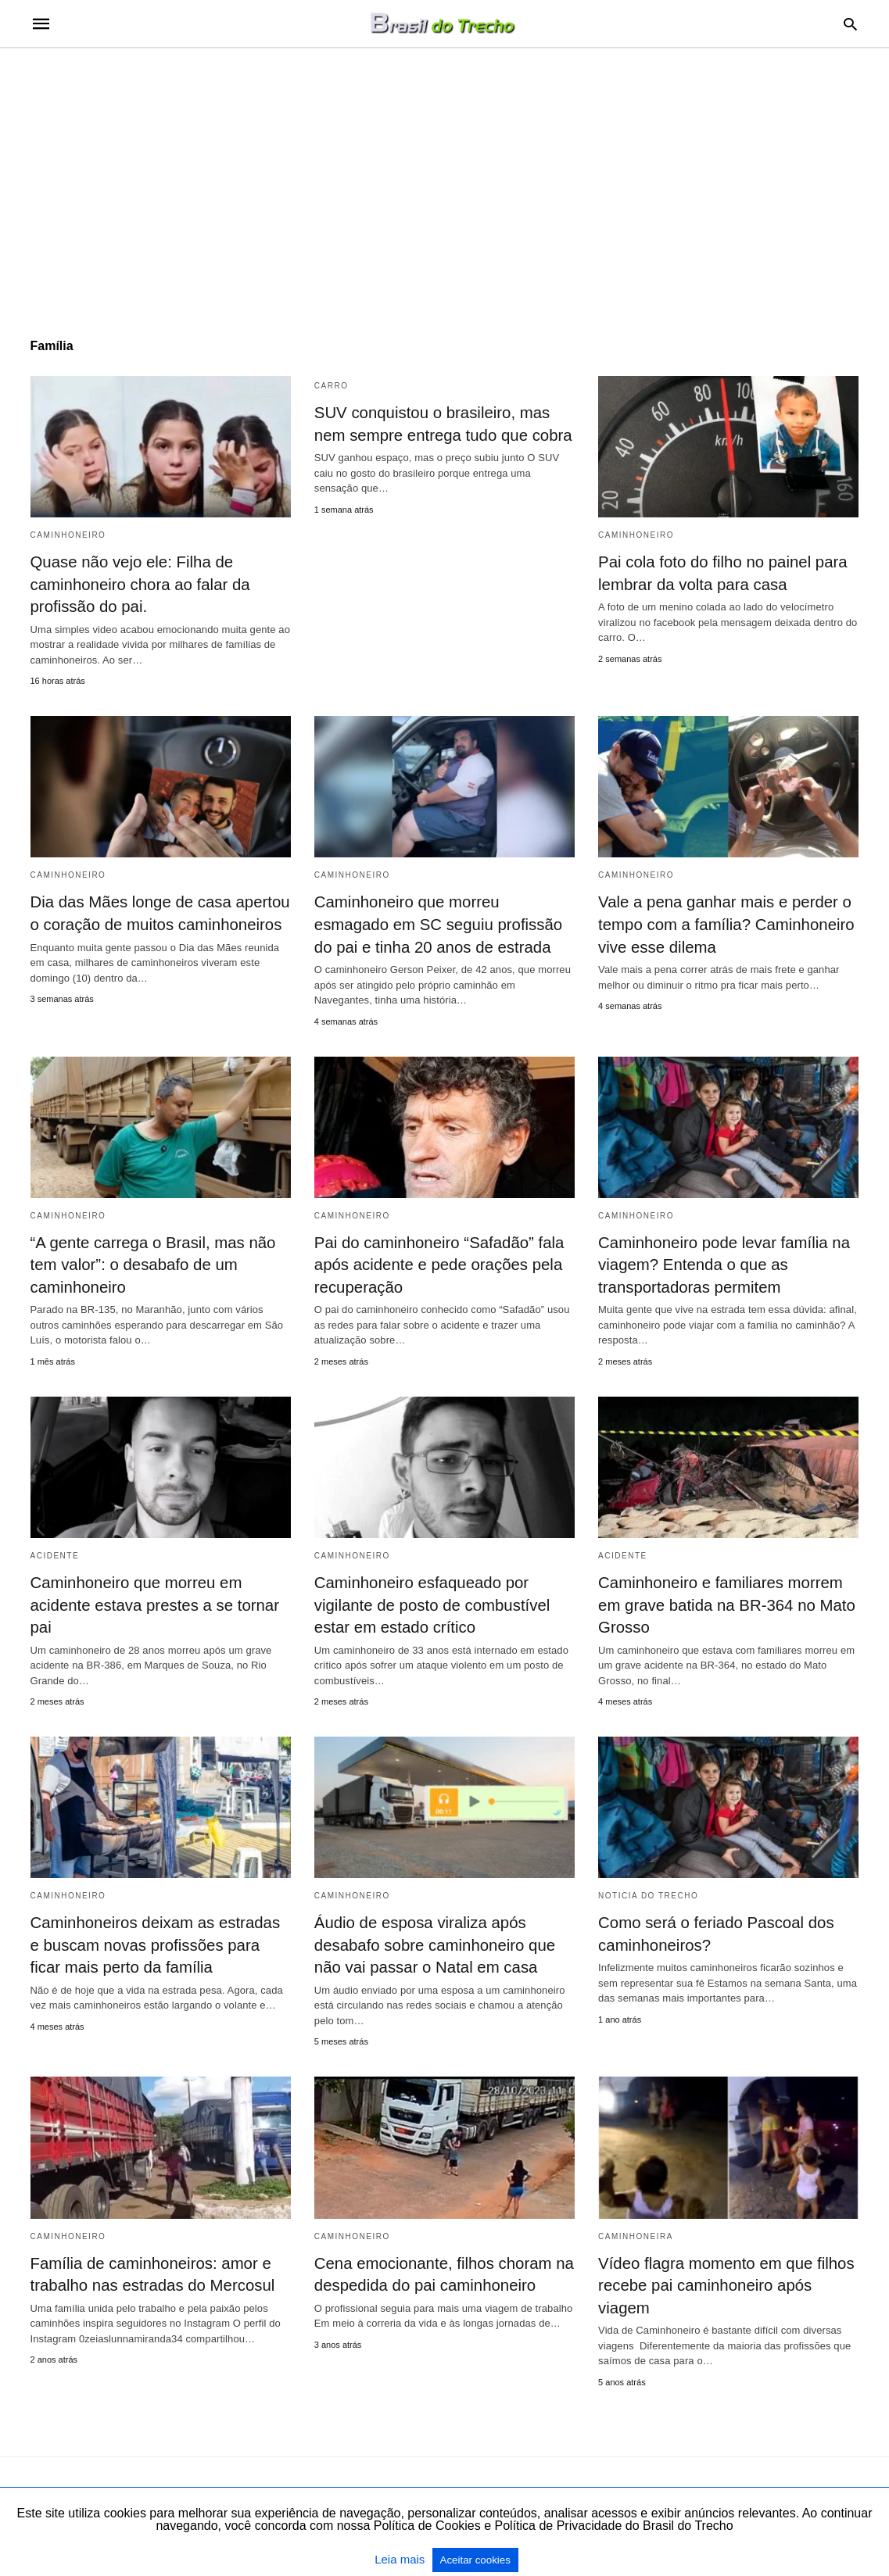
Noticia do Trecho (648, 1890)
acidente (55, 1551)
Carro (331, 385)
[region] (445, 181)
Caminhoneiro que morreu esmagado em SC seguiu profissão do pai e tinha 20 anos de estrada (443, 923)
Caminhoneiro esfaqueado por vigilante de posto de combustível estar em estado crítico (430, 1600)
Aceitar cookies (475, 2560)
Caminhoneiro (68, 535)
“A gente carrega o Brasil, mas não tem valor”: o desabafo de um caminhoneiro (150, 1261)
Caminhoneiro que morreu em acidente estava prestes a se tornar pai (152, 1600)
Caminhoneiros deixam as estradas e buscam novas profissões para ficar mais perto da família (159, 1939)
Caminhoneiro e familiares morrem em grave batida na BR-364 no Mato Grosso (724, 1600)
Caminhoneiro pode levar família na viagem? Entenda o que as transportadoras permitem (721, 1261)
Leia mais (401, 2559)
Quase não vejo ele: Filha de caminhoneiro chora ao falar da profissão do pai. (138, 583)
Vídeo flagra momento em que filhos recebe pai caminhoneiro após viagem (723, 2278)
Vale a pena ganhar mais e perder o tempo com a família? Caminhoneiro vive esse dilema (723, 923)
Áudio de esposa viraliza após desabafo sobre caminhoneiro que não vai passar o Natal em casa (432, 1939)
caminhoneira (635, 2229)
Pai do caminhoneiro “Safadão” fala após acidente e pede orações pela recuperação (437, 1261)
